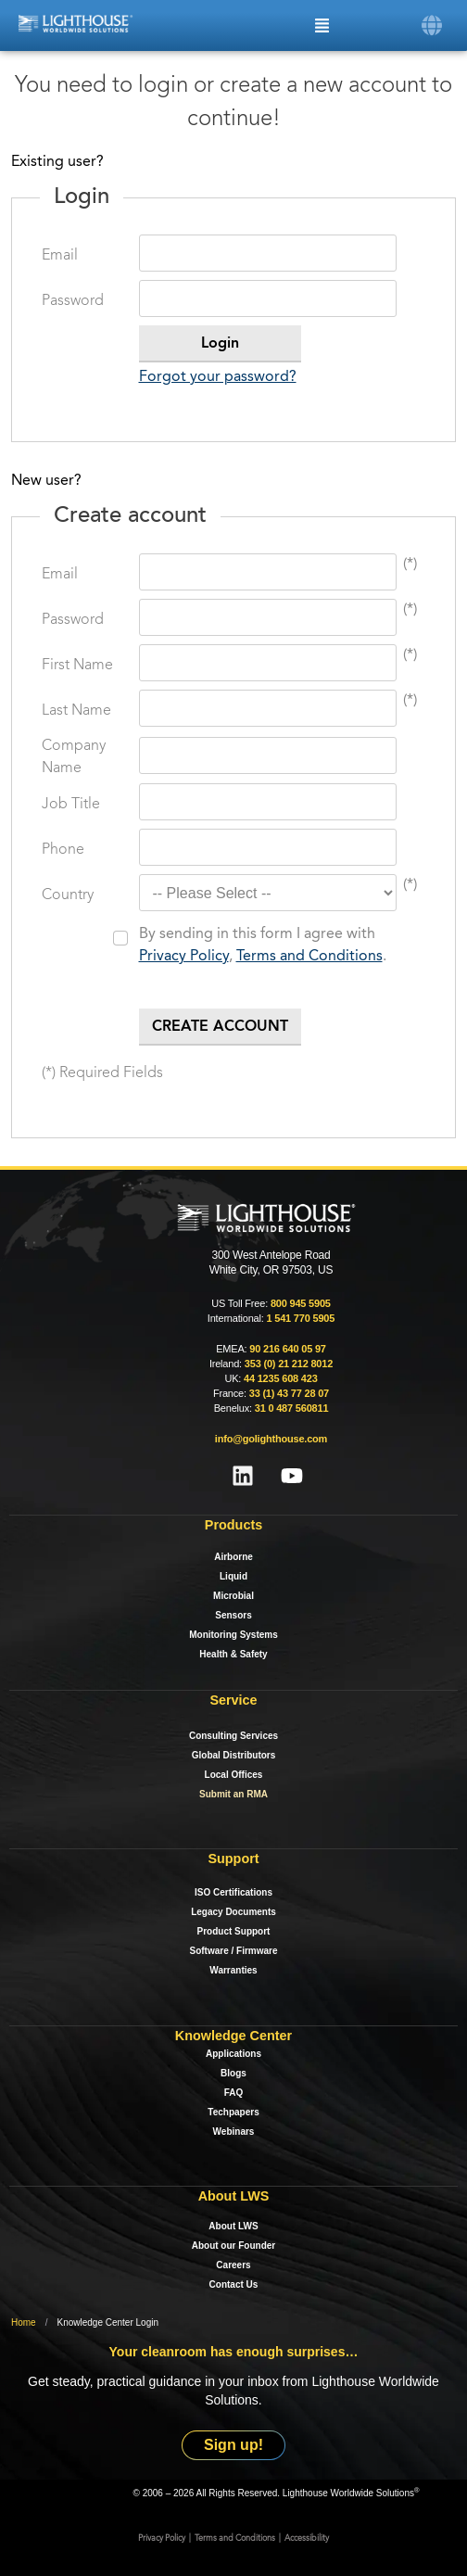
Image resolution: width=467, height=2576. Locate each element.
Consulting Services (233, 1736)
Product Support (234, 1931)
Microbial (233, 1596)
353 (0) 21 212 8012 (289, 1363)
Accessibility (306, 2538)
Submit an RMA (233, 1794)
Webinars (234, 2131)
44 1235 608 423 (281, 1378)
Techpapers (233, 2112)
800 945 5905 (301, 1303)
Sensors (233, 1615)
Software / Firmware (233, 1951)
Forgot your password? (218, 377)
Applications (233, 2054)
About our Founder (234, 2245)
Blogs (233, 2073)
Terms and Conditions (309, 956)
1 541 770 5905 (300, 1318)
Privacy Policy (184, 956)
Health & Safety (233, 1654)
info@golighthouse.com (271, 1438)
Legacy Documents (233, 1912)
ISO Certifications (233, 1892)
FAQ (234, 2092)
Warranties (233, 1970)
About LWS (233, 2226)
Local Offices (234, 1775)
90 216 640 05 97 (287, 1348)
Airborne (233, 1557)
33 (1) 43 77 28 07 (289, 1393)
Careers (233, 2265)
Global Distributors (234, 1755)
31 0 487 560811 (292, 1408)
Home (23, 2322)
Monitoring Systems (233, 1635)
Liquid (233, 1576)
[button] (432, 24)
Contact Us (234, 2284)
